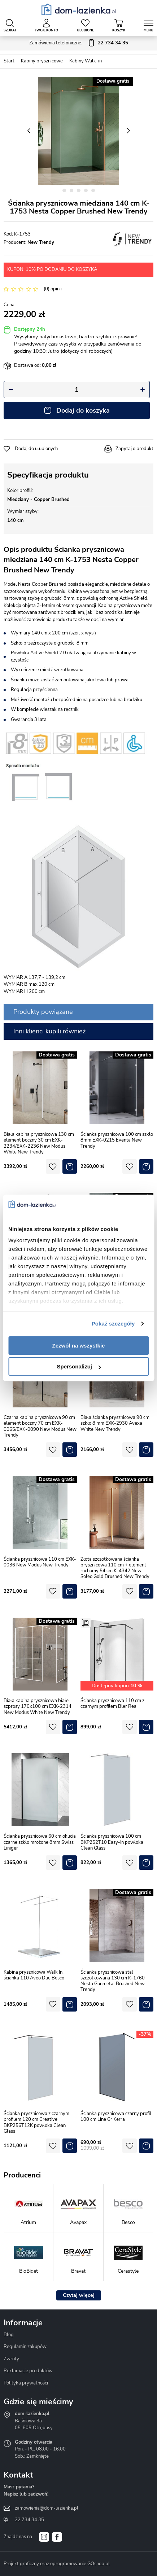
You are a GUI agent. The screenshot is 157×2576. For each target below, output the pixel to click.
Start (9, 61)
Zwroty (11, 2359)
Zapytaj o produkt (134, 448)
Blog (9, 2334)
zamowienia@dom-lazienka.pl (46, 2508)
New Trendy (40, 242)
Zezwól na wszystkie (78, 1345)
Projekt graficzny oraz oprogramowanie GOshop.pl (57, 2563)
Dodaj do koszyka (83, 410)
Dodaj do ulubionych (36, 448)
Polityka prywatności (26, 2383)
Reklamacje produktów (28, 2371)
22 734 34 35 (29, 2519)
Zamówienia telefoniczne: (78, 43)
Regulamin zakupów (25, 2346)
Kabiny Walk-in (85, 61)
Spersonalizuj (79, 1366)
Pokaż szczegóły (113, 1323)
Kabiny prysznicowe (42, 61)
